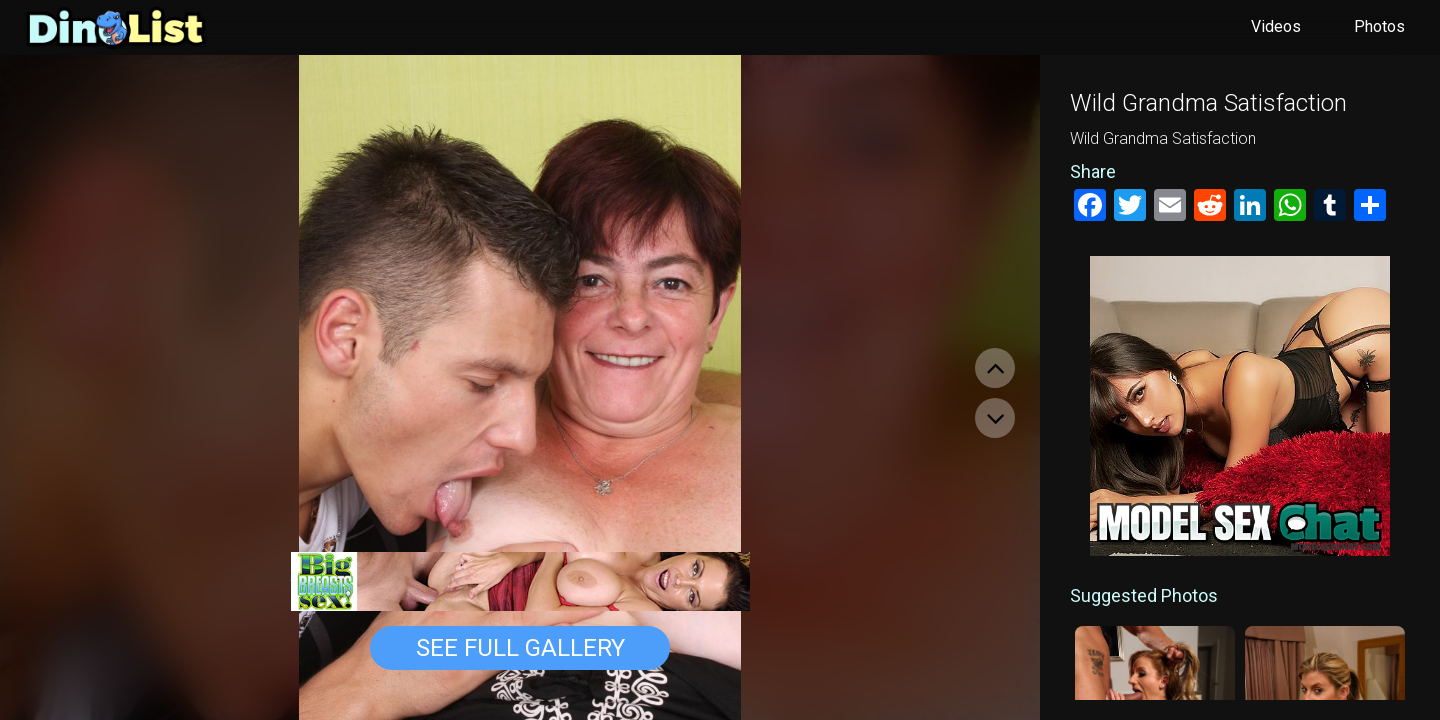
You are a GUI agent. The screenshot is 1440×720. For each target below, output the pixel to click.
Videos (1276, 26)
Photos (1379, 26)
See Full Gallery (520, 648)
